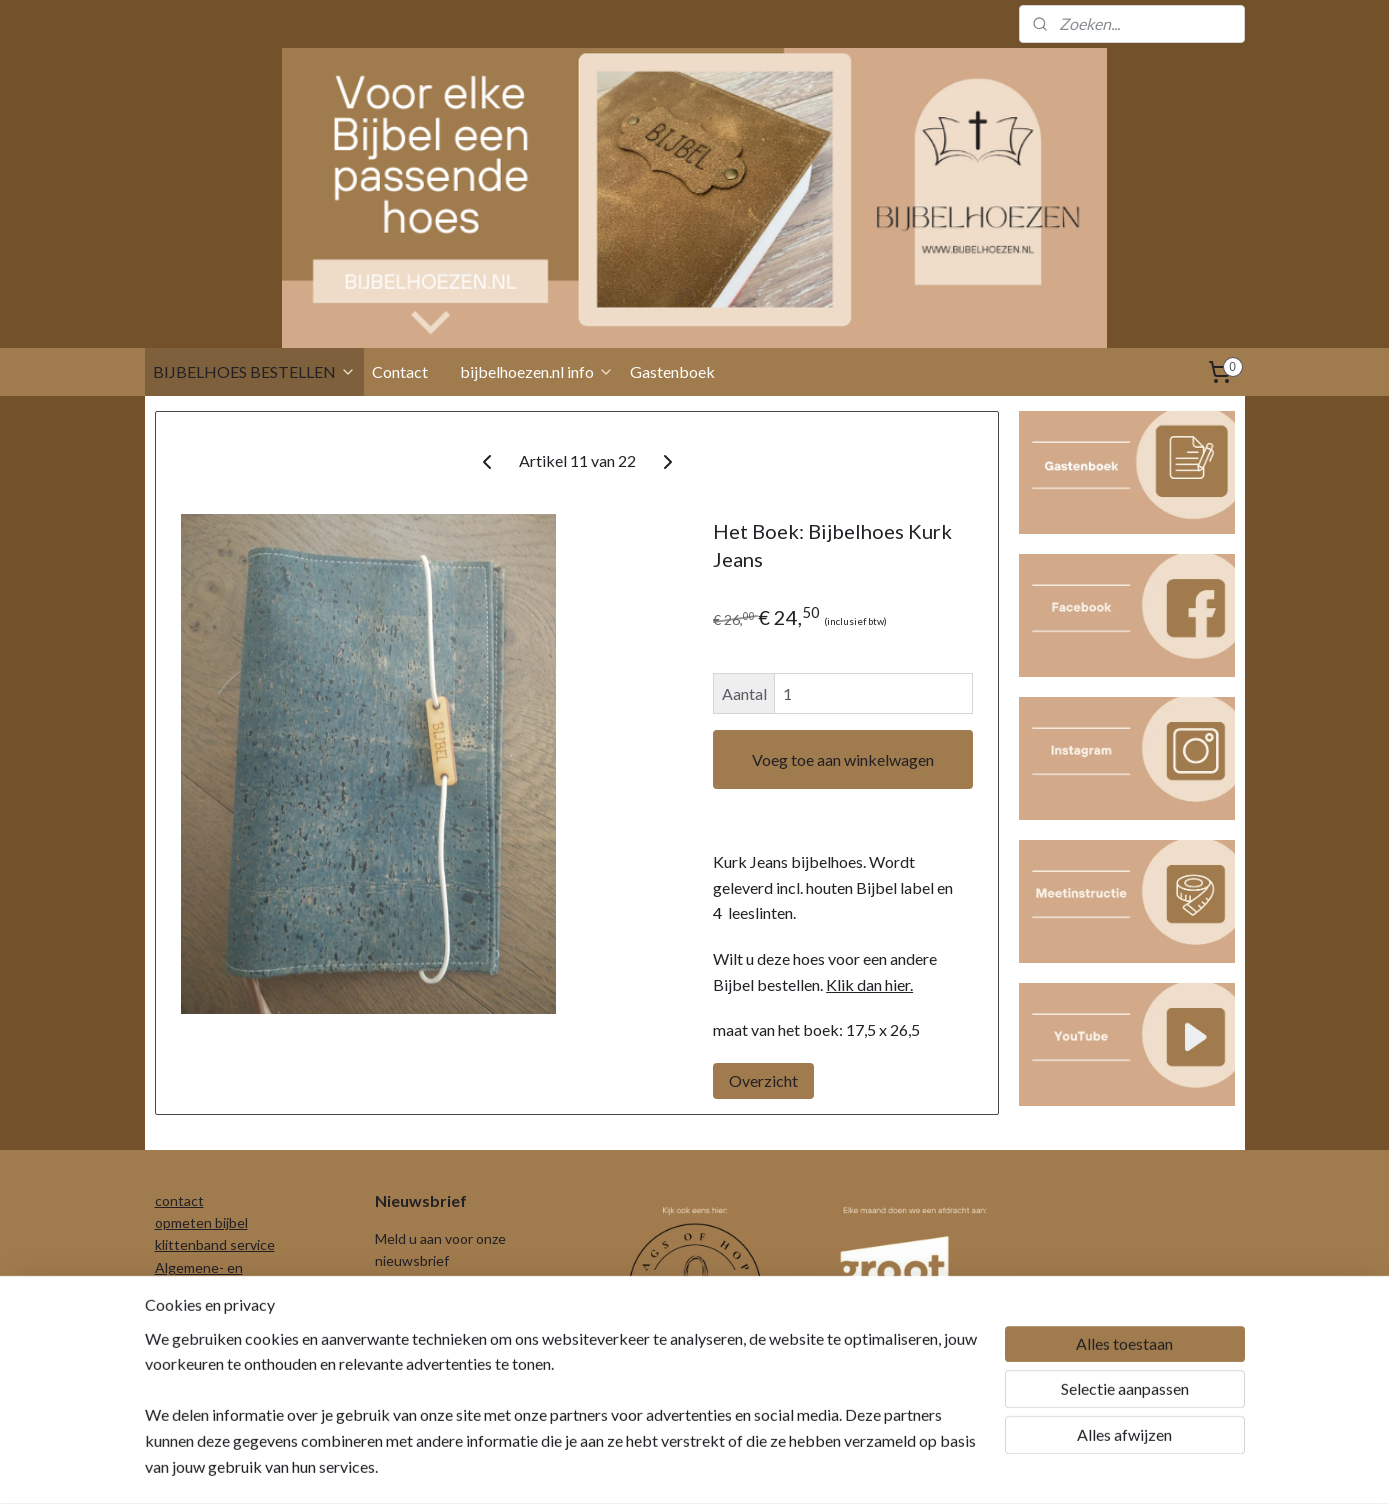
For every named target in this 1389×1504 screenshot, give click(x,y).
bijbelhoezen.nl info (537, 371)
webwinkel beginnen (735, 1467)
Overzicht (763, 1080)
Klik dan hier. (869, 984)
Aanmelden (429, 1310)
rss (666, 1467)
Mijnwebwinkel (898, 1467)
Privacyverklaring (208, 1312)
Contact (400, 371)
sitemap (630, 1467)
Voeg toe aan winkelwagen (843, 759)
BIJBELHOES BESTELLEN (254, 371)
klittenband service (215, 1244)
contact (179, 1200)
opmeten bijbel (201, 1222)
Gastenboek (672, 371)
